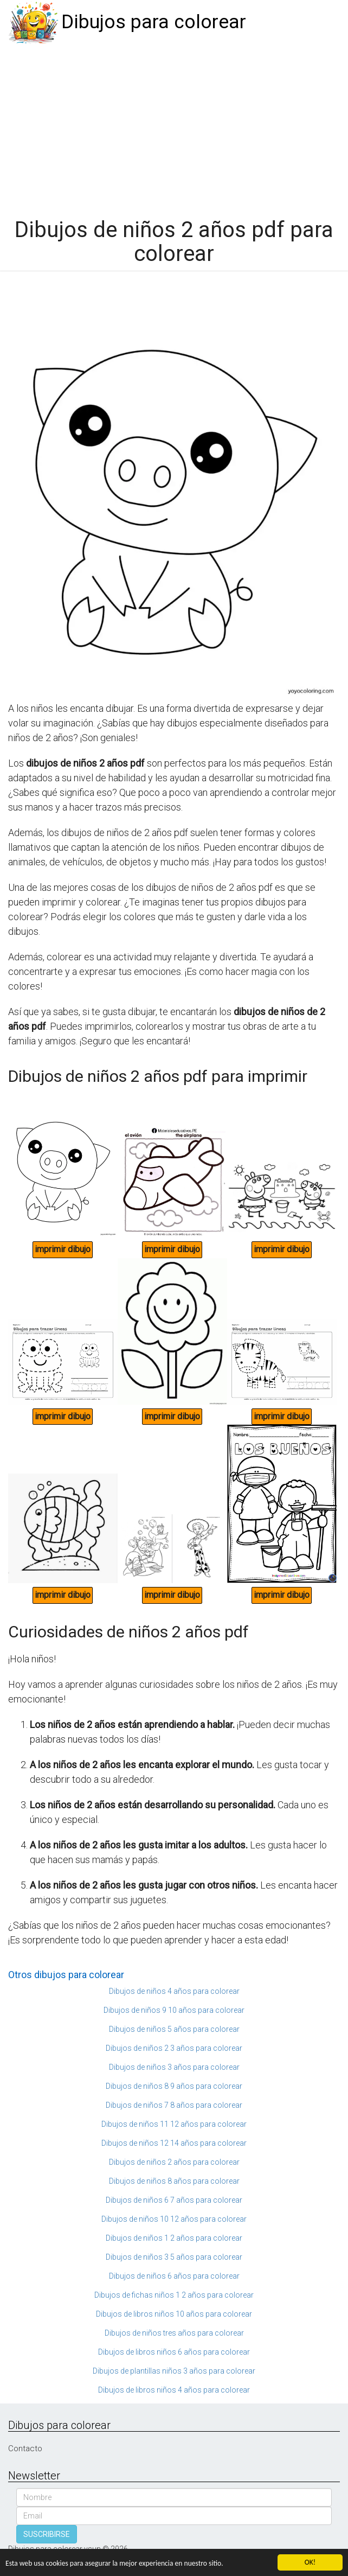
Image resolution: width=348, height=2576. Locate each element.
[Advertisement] (174, 126)
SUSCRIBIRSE (46, 2534)
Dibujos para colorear (153, 22)
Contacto (25, 2448)
